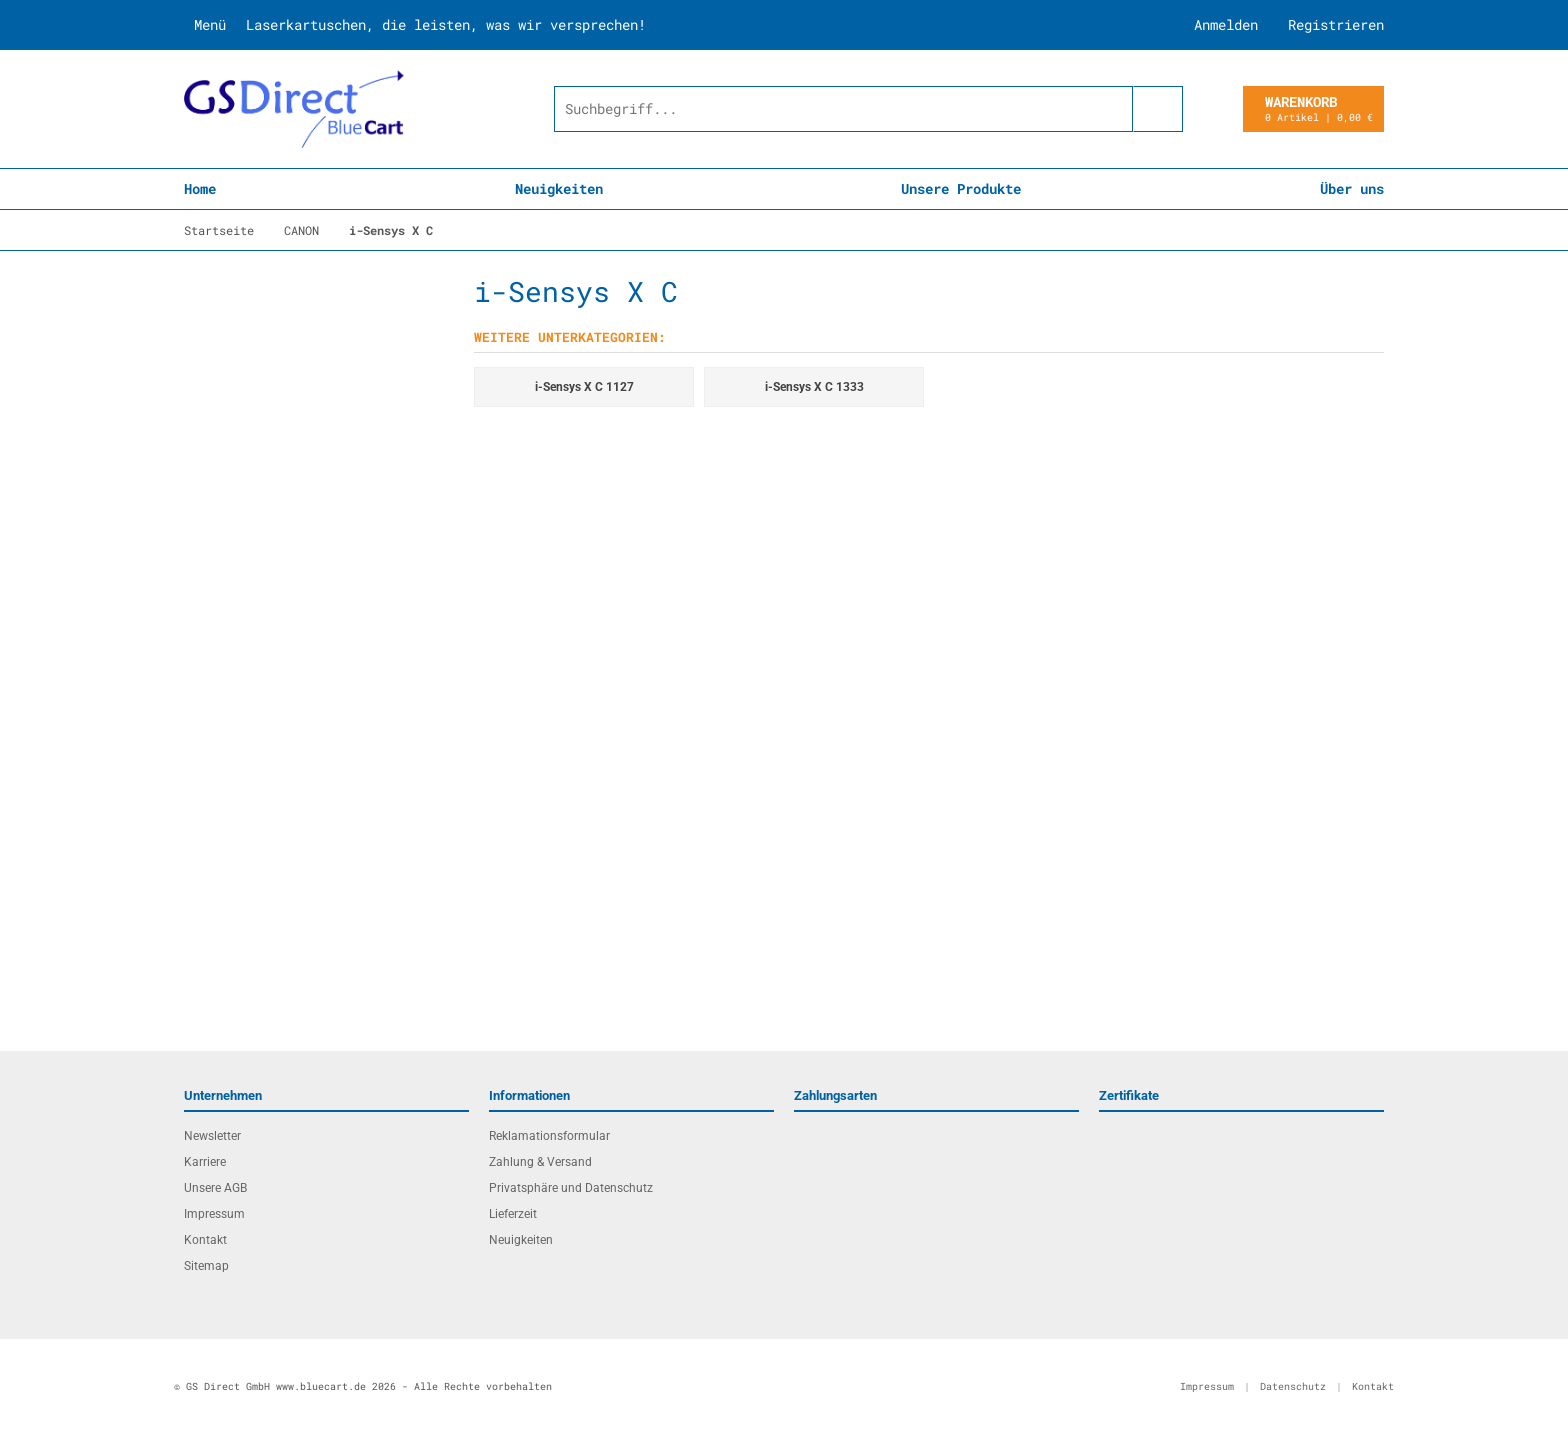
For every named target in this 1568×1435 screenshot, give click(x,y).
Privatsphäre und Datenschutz (571, 1188)
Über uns (1352, 188)
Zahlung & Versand (540, 1162)
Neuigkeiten (559, 188)
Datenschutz (1293, 1386)
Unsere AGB (215, 1188)
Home (200, 188)
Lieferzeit (513, 1214)
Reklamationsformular (549, 1136)
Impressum (214, 1214)
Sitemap (206, 1266)
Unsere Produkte (961, 188)
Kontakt (205, 1240)
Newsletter (212, 1136)
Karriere (205, 1162)
